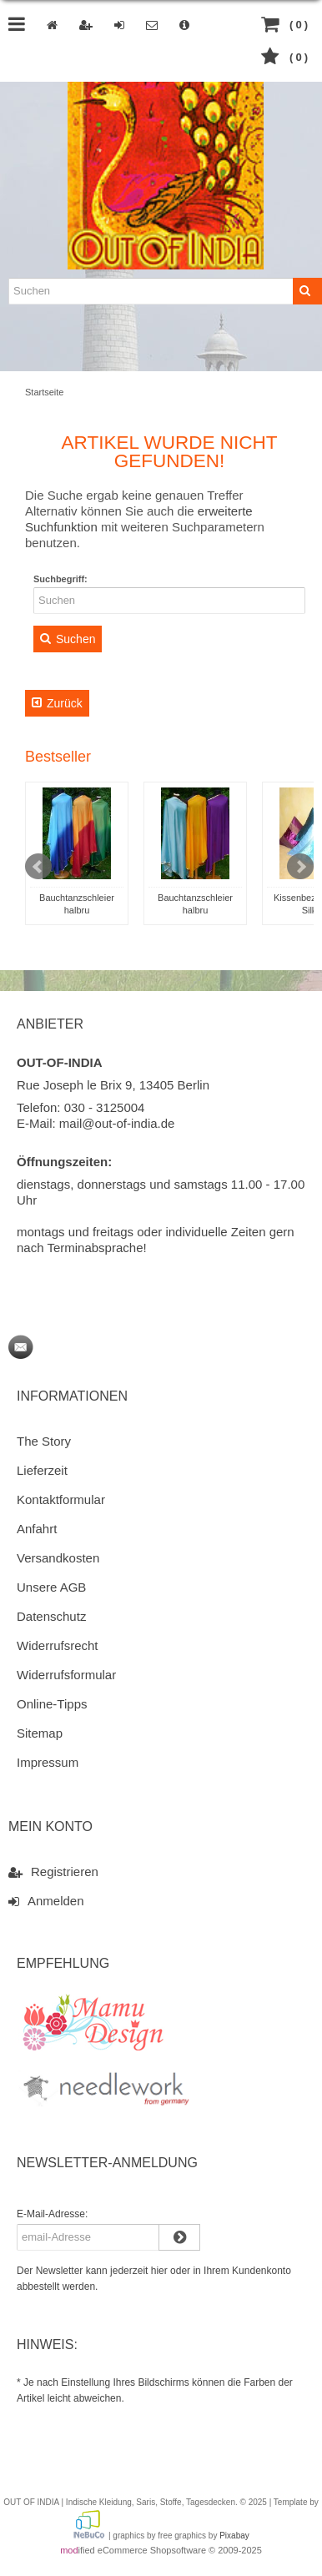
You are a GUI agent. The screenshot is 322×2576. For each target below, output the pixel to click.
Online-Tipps (52, 1704)
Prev (38, 866)
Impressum (47, 1762)
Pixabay (234, 2535)
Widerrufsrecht (57, 1645)
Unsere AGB (51, 1587)
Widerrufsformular (66, 1675)
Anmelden (46, 1900)
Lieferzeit (42, 1470)
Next (300, 866)
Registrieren (53, 1871)
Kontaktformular (61, 1499)
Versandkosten (58, 1558)
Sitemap (40, 1733)
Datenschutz (51, 1616)
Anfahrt (37, 1529)
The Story (44, 1441)
